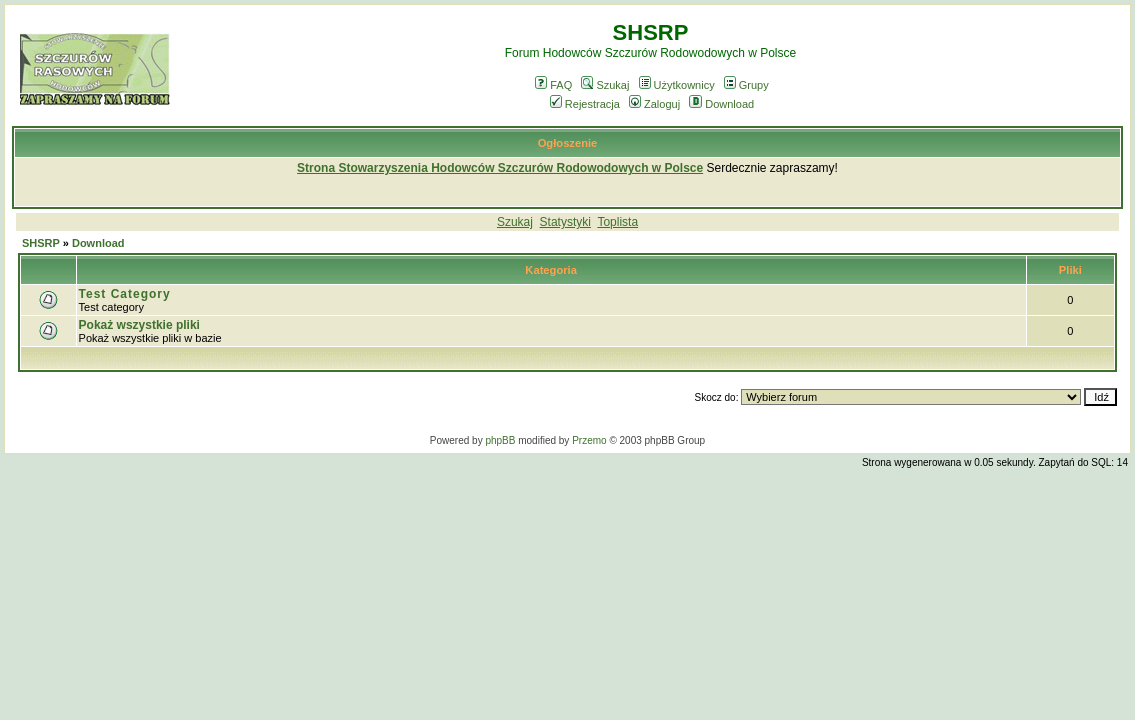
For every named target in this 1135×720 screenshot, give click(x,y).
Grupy (746, 85)
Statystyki (565, 222)
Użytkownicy (677, 85)
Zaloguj (654, 104)
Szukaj (605, 85)
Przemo (589, 440)
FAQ (553, 85)
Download (721, 104)
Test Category (125, 294)
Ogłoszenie (568, 143)
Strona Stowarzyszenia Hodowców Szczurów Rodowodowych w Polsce (500, 168)
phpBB (500, 440)
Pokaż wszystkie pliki (139, 325)
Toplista (617, 222)
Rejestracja (585, 104)
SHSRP (41, 243)
